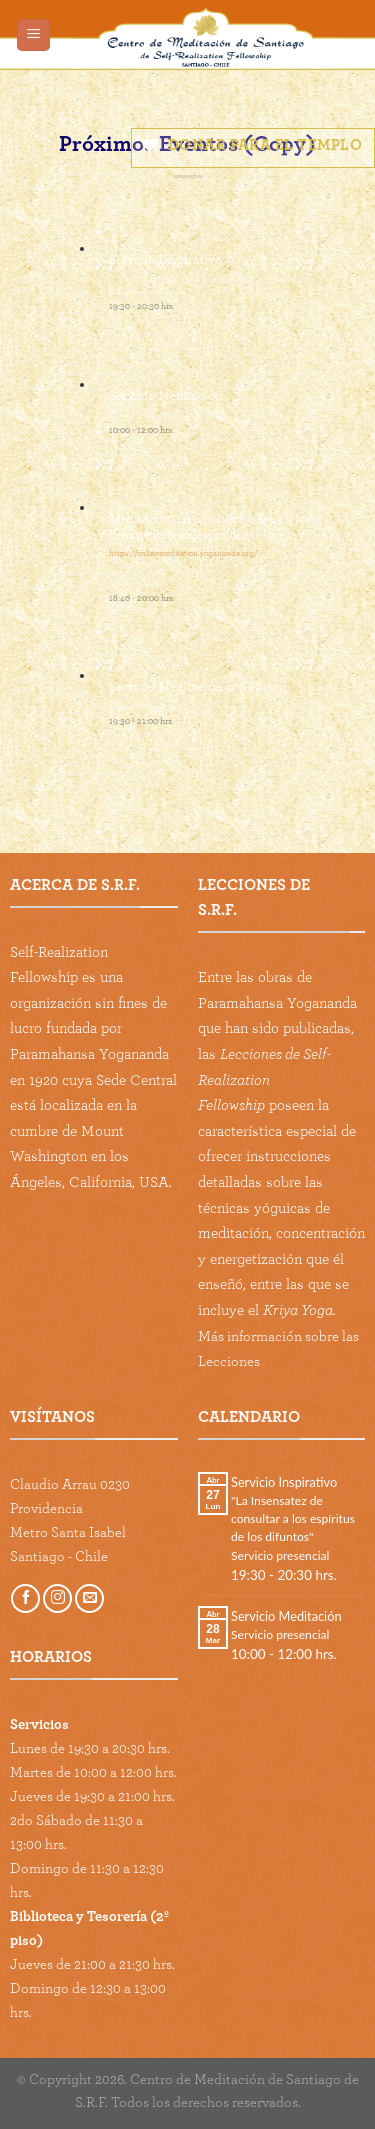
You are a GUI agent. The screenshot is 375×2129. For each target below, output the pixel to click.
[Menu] (33, 35)
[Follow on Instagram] (57, 1598)
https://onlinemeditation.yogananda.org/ (183, 553)
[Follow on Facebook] (25, 1598)
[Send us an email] (89, 1598)
